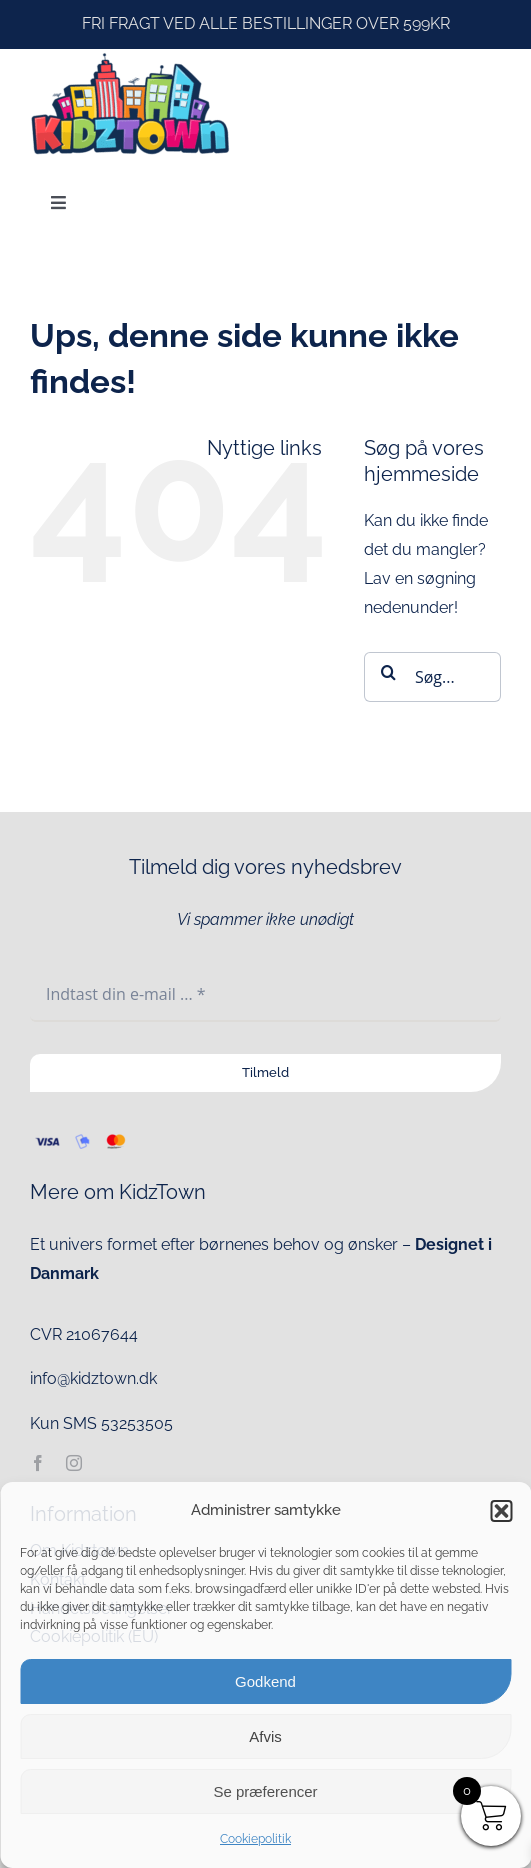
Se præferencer (265, 1791)
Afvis (265, 1736)
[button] (501, 1511)
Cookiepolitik (255, 1839)
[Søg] (389, 672)
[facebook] (38, 1463)
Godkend (265, 1681)
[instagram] (74, 1463)
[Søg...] (432, 677)
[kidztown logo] (130, 56)
